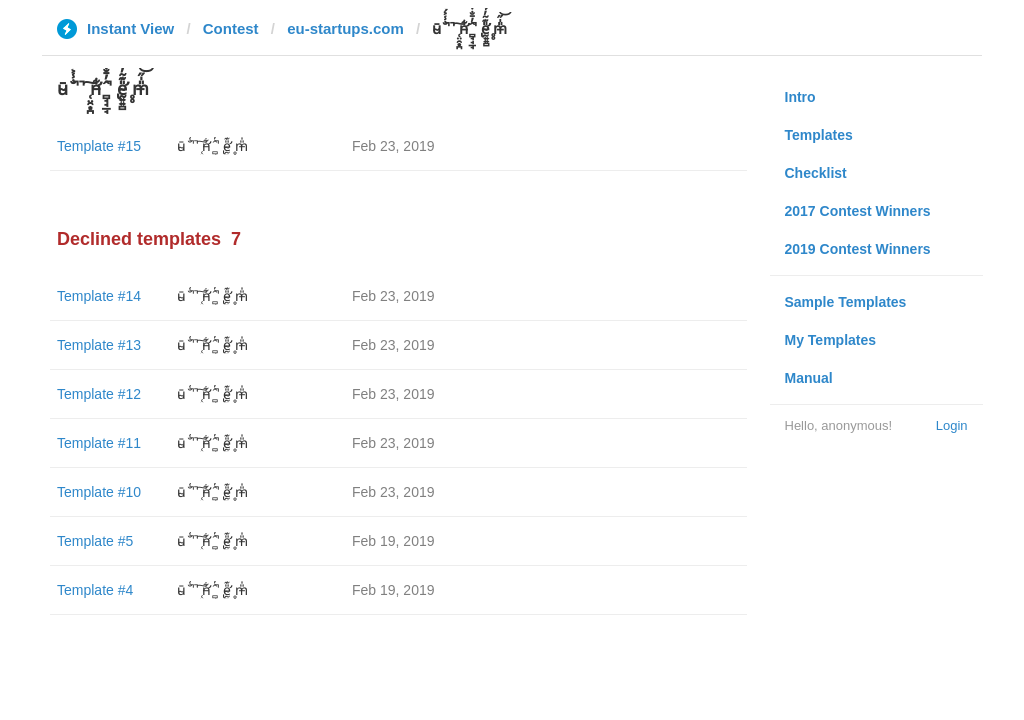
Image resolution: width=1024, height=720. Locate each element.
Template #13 (99, 345)
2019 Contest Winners (858, 249)
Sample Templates (846, 302)
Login (952, 425)
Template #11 (99, 443)
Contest (231, 28)
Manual (809, 378)
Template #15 (99, 146)
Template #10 (99, 492)
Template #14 (99, 296)
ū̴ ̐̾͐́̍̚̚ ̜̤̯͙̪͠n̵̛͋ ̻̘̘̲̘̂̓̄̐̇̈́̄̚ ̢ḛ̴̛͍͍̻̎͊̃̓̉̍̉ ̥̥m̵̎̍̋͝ (212, 146)
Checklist (816, 173)
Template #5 (95, 541)
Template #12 (99, 394)
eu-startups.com (345, 28)
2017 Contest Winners (858, 211)
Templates (819, 135)
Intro (800, 97)
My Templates (831, 340)
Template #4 (95, 590)
